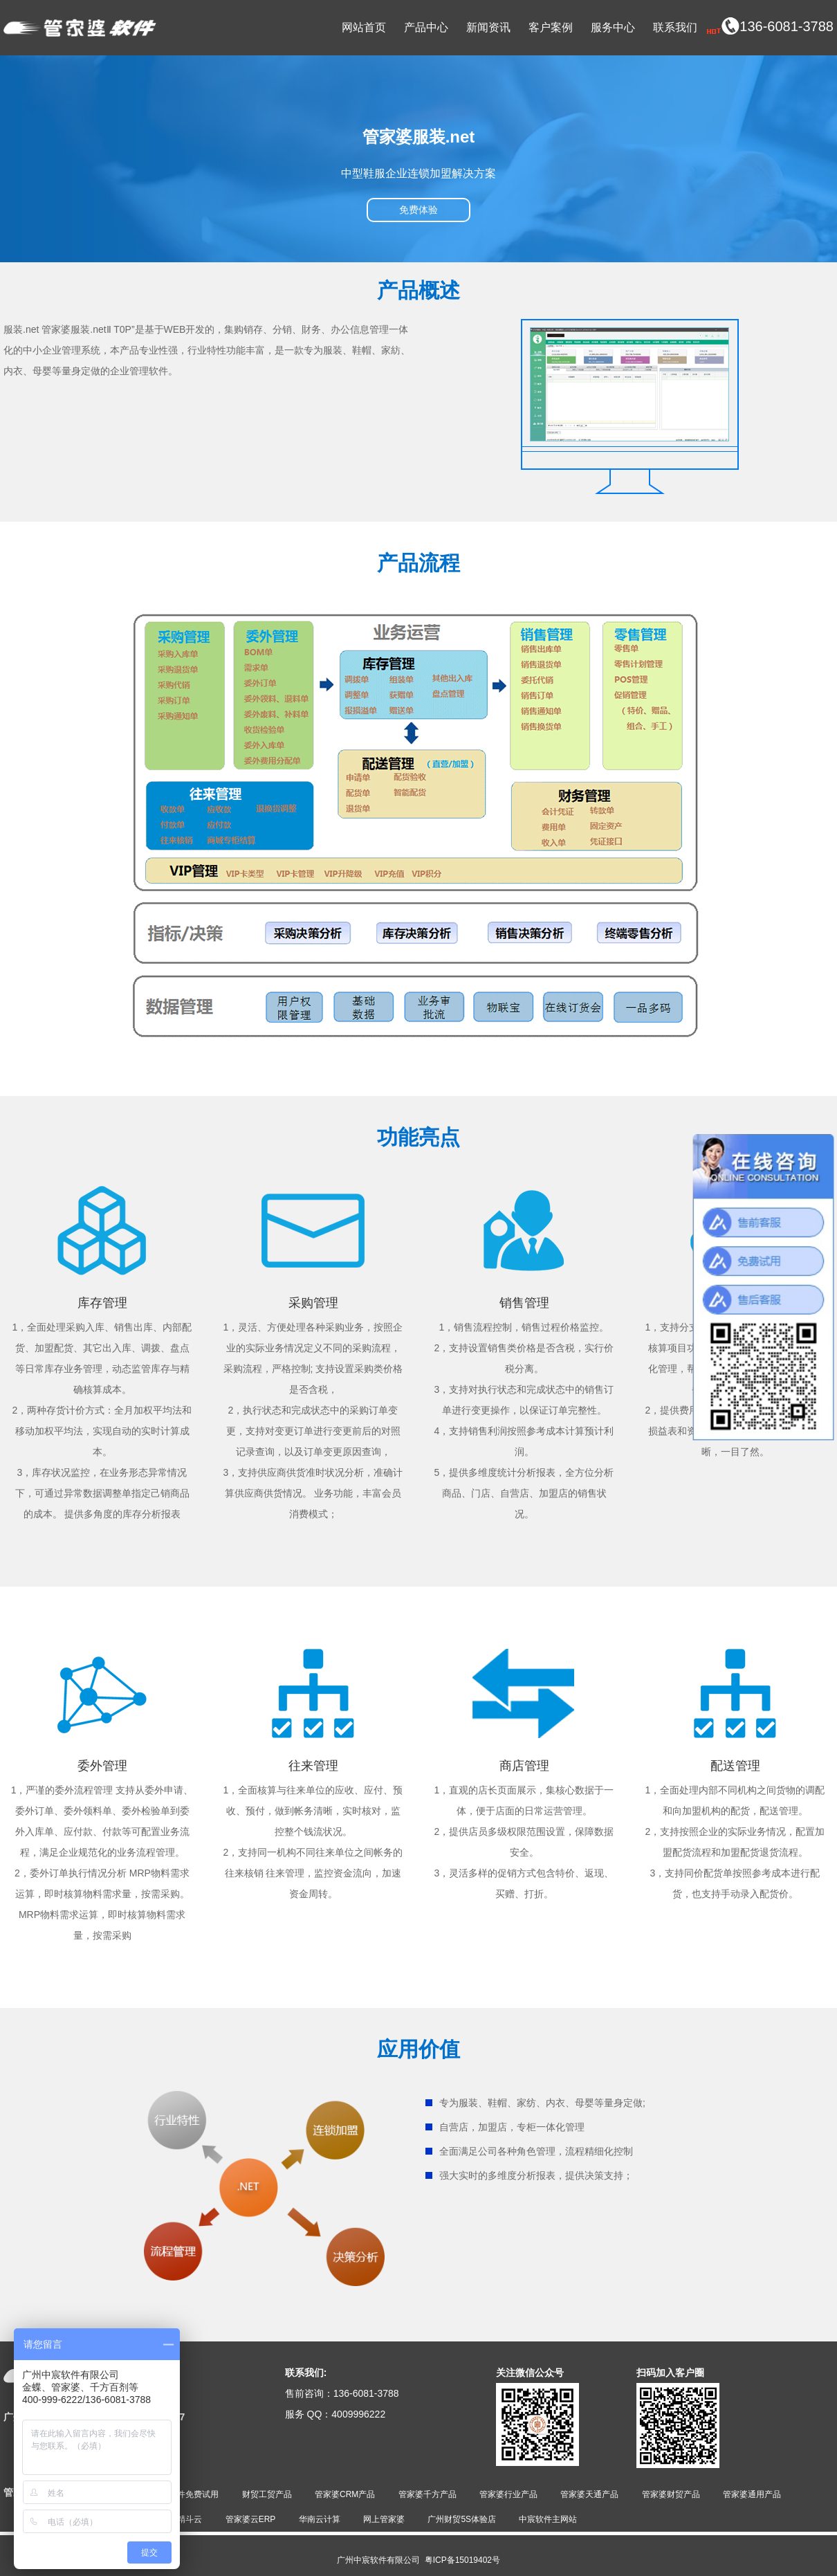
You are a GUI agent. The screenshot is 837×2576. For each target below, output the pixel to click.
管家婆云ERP (251, 2519)
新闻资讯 (488, 27)
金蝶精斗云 (181, 2519)
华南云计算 (319, 2519)
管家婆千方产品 (427, 2494)
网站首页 (364, 27)
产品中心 (426, 27)
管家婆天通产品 (589, 2494)
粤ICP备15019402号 (462, 2560)
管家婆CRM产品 (345, 2494)
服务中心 (613, 27)
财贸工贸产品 (267, 2494)
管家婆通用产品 (752, 2494)
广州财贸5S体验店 (461, 2519)
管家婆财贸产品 (671, 2494)
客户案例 (550, 27)
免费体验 (418, 209)
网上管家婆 (384, 2519)
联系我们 (675, 27)
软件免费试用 (194, 2494)
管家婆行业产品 (508, 2494)
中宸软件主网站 (548, 2519)
